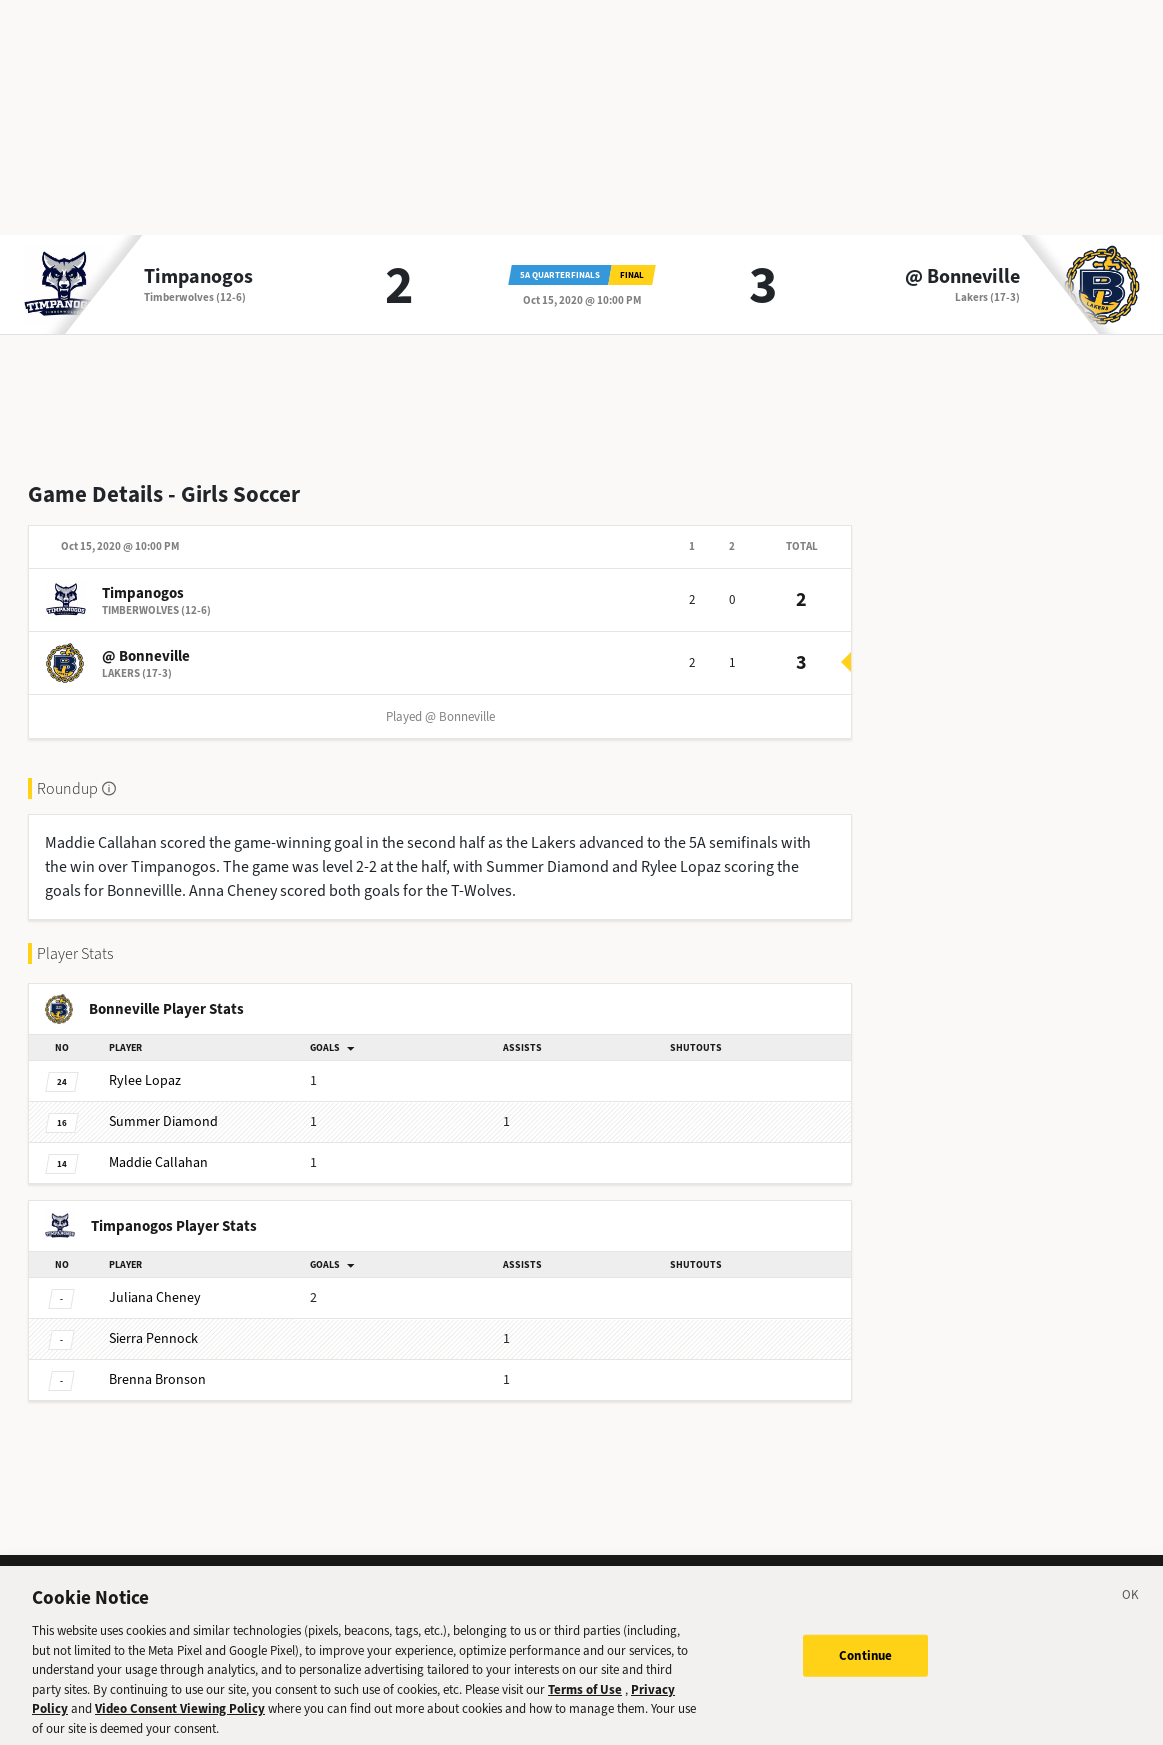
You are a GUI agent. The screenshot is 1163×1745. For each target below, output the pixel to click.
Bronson (157, 1379)
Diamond (163, 1121)
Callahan (158, 1162)
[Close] (1131, 1613)
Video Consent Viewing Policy (180, 1723)
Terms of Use (585, 1704)
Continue (865, 1670)
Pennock (153, 1338)
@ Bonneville (962, 277)
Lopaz (145, 1080)
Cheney (155, 1297)
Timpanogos (198, 277)
